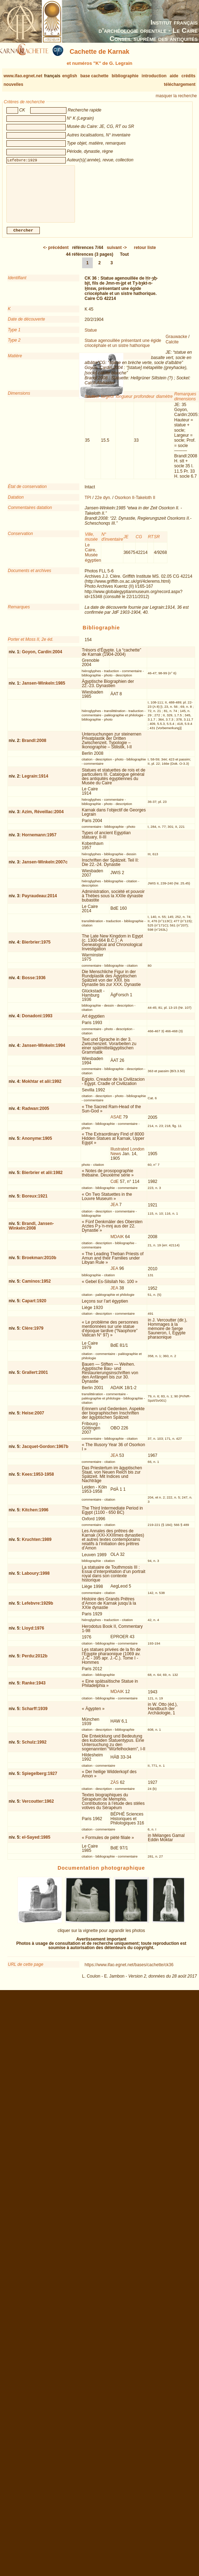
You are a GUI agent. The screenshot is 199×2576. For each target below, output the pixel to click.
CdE (115, 1187)
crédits (188, 75)
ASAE (116, 1122)
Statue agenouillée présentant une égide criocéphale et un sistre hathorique (123, 349)
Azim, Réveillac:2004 (43, 817)
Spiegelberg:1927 (39, 1779)
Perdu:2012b (35, 1661)
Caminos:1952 (36, 1286)
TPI (88, 503)
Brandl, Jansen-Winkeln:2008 (31, 1231)
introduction (154, 75)
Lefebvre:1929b (37, 1608)
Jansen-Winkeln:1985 (43, 688)
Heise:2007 (33, 1418)
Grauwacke (176, 342)
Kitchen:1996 (35, 1515)
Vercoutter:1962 (38, 1806)
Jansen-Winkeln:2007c (45, 867)
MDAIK (117, 1242)
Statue (91, 335)
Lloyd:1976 (33, 1633)
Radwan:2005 (35, 1114)
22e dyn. (103, 503)
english (69, 75)
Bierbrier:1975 (36, 947)
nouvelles (13, 84)
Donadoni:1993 (37, 1021)
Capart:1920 (34, 1306)
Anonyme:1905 (37, 1144)
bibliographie (125, 75)
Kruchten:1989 (37, 1545)
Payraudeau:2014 (39, 901)
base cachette (94, 75)
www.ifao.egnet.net (23, 75)
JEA (114, 1210)
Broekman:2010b (39, 1263)
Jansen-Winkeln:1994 (43, 1051)
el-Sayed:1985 (36, 1842)
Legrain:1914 (35, 781)
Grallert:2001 (35, 1378)
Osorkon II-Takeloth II (135, 503)
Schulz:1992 (34, 1747)
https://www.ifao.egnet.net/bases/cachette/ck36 (129, 1970)
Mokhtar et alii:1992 (41, 1087)
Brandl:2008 (34, 746)
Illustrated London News (127, 1157)
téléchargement (179, 84)
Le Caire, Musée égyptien (93, 558)
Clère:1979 (33, 1333)
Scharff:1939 (35, 1714)
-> (117, 253)
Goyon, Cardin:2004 (42, 657)
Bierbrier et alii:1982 (42, 1178)
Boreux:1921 (35, 1201)
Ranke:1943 (34, 1688)
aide (174, 75)
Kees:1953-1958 (38, 1479)
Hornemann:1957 (39, 840)
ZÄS (115, 1788)
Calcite (172, 347)
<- (56, 253)
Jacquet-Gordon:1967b (45, 1452)
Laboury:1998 (36, 1579)
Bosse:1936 (34, 983)
